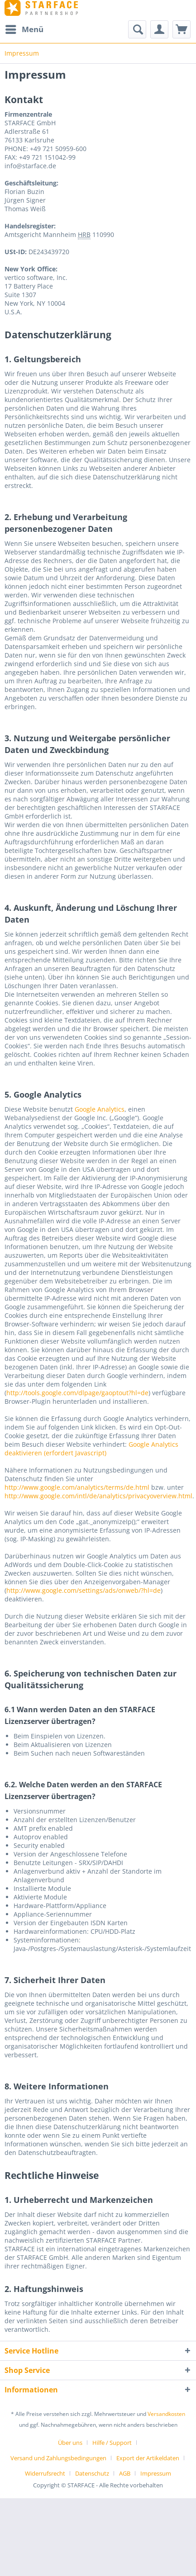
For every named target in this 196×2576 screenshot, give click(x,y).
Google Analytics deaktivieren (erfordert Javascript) (91, 1448)
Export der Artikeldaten (147, 2458)
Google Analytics (99, 1109)
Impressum (155, 2473)
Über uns (70, 2443)
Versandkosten (166, 2414)
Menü (24, 28)
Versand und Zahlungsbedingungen (58, 2458)
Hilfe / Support (112, 2443)
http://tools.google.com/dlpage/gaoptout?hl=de (77, 1392)
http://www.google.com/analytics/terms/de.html (77, 1487)
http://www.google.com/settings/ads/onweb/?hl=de (83, 1590)
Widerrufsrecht (45, 2473)
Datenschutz (92, 2473)
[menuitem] (24, 29)
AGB (124, 2473)
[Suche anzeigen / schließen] (137, 29)
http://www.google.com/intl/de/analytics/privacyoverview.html (98, 1496)
